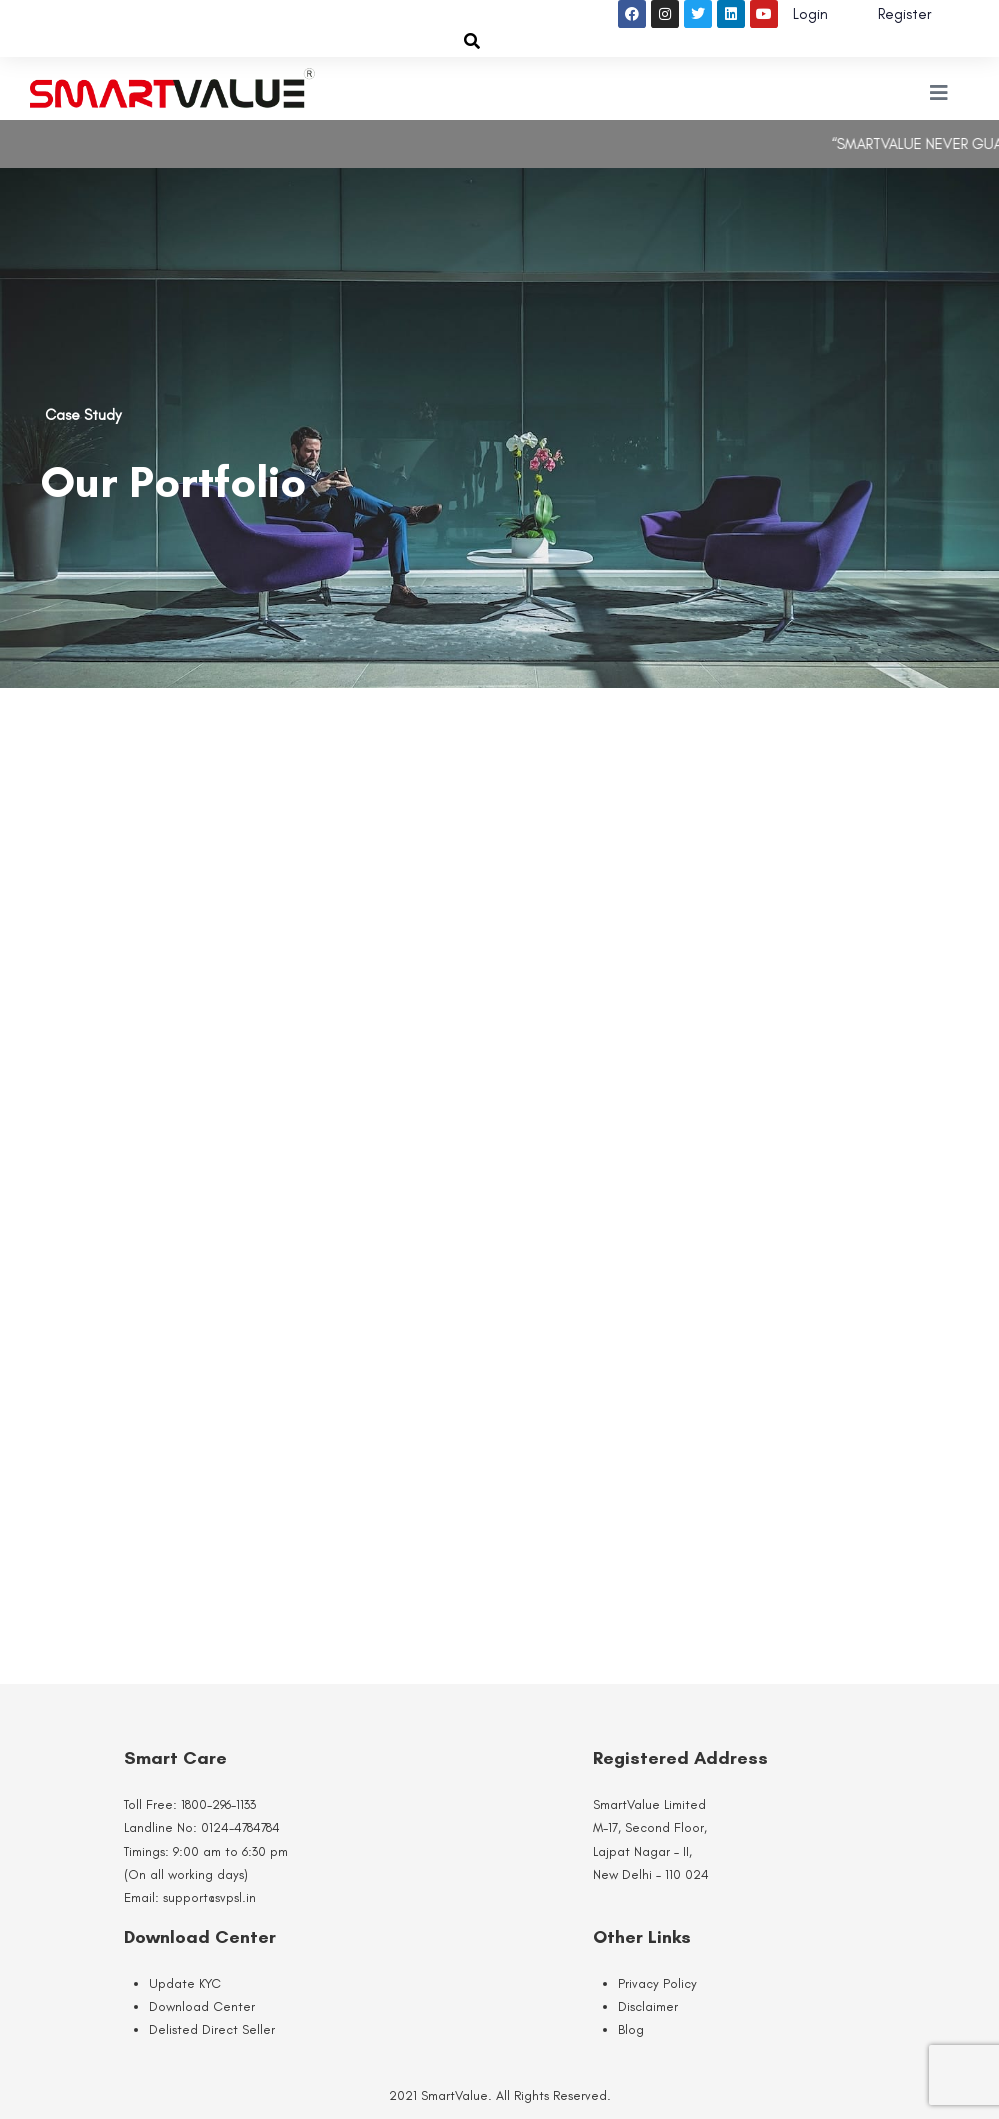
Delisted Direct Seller (212, 2029)
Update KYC (185, 1983)
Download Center (202, 2006)
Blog (631, 2029)
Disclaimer (648, 2006)
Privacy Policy (657, 1983)
